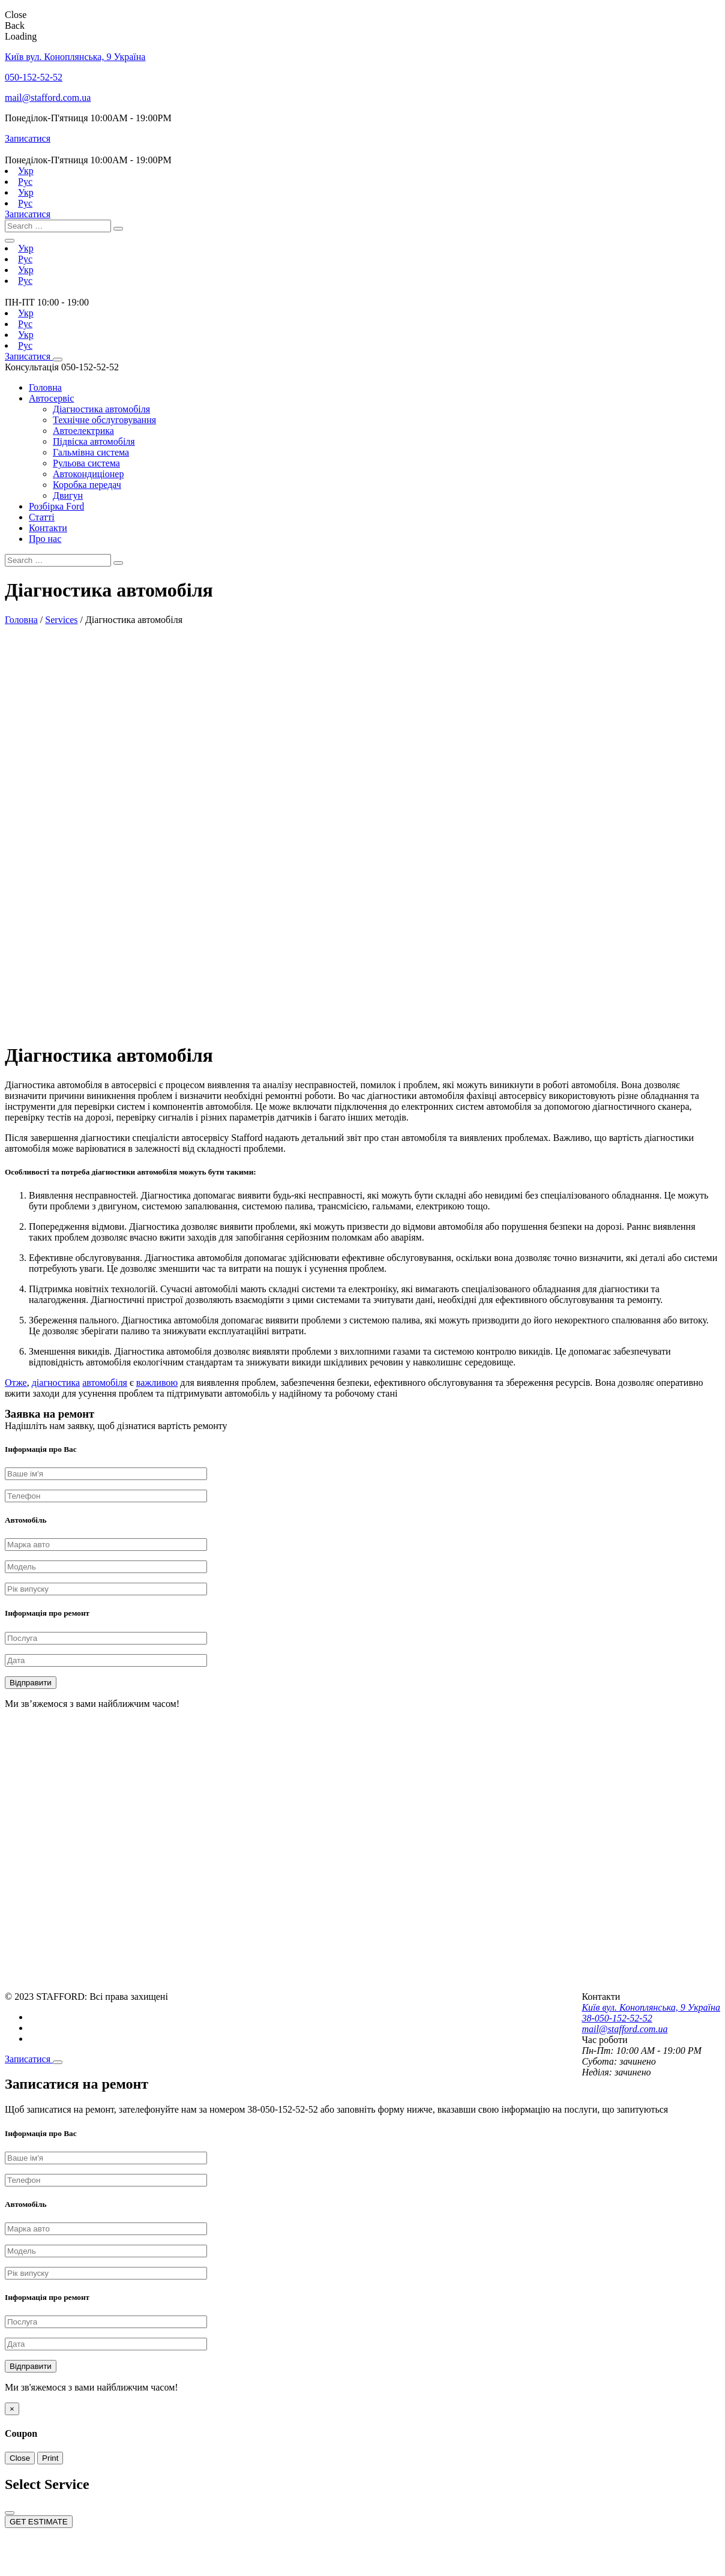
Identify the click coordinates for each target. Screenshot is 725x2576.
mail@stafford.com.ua (48, 97)
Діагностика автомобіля (101, 409)
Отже (16, 1382)
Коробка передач (87, 485)
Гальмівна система (91, 452)
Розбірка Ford (56, 506)
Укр (26, 171)
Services (61, 620)
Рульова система (86, 463)
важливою (157, 1382)
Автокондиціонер (88, 474)
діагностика (56, 1382)
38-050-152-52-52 (617, 2018)
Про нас (45, 539)
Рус (25, 181)
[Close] (57, 2062)
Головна (45, 387)
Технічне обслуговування (104, 420)
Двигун (68, 495)
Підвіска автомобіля (94, 441)
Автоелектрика (83, 431)
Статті (42, 517)
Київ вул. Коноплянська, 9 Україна (75, 57)
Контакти (48, 528)
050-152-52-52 (33, 77)
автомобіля (104, 1382)
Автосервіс (51, 398)
